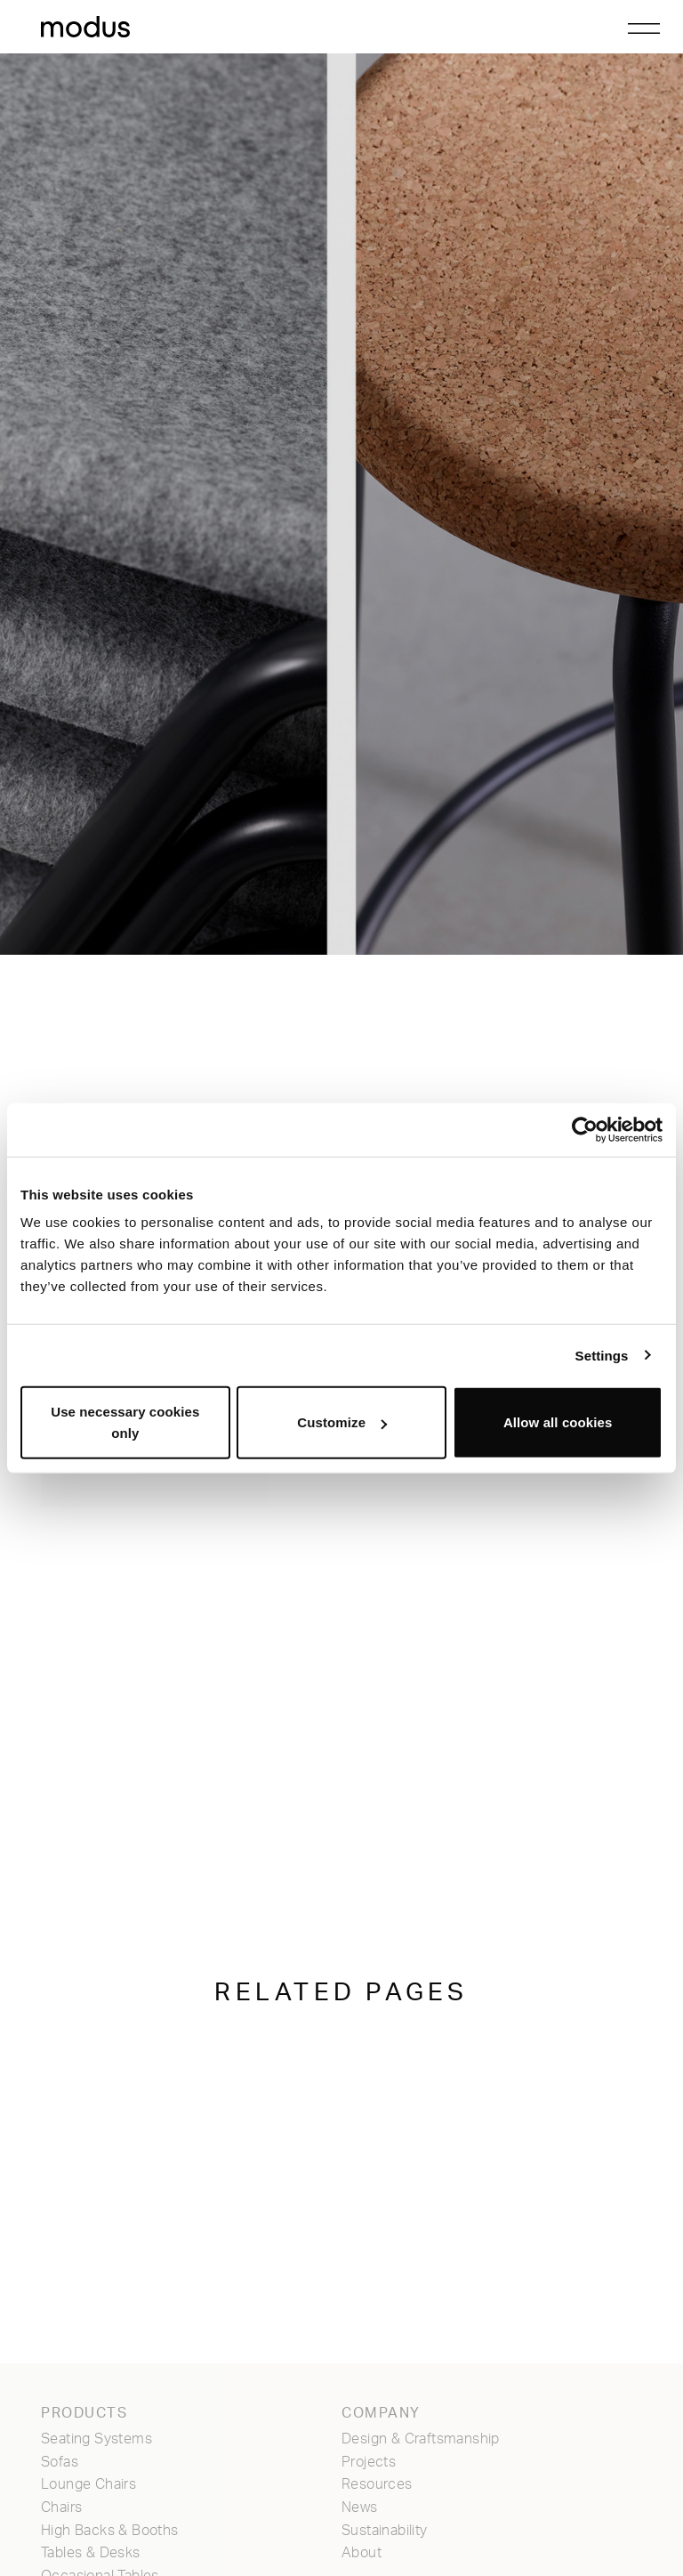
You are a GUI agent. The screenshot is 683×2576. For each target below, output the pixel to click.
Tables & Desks (91, 2553)
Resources (377, 2484)
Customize (342, 1422)
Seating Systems (96, 2439)
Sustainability (385, 2531)
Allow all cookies (558, 1422)
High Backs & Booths (110, 2531)
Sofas (59, 2462)
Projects (369, 2462)
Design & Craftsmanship (421, 2439)
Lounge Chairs (88, 2484)
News (360, 2507)
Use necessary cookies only (125, 1422)
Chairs (61, 2507)
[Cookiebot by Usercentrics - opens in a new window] (585, 1129)
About (362, 2553)
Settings (602, 1354)
